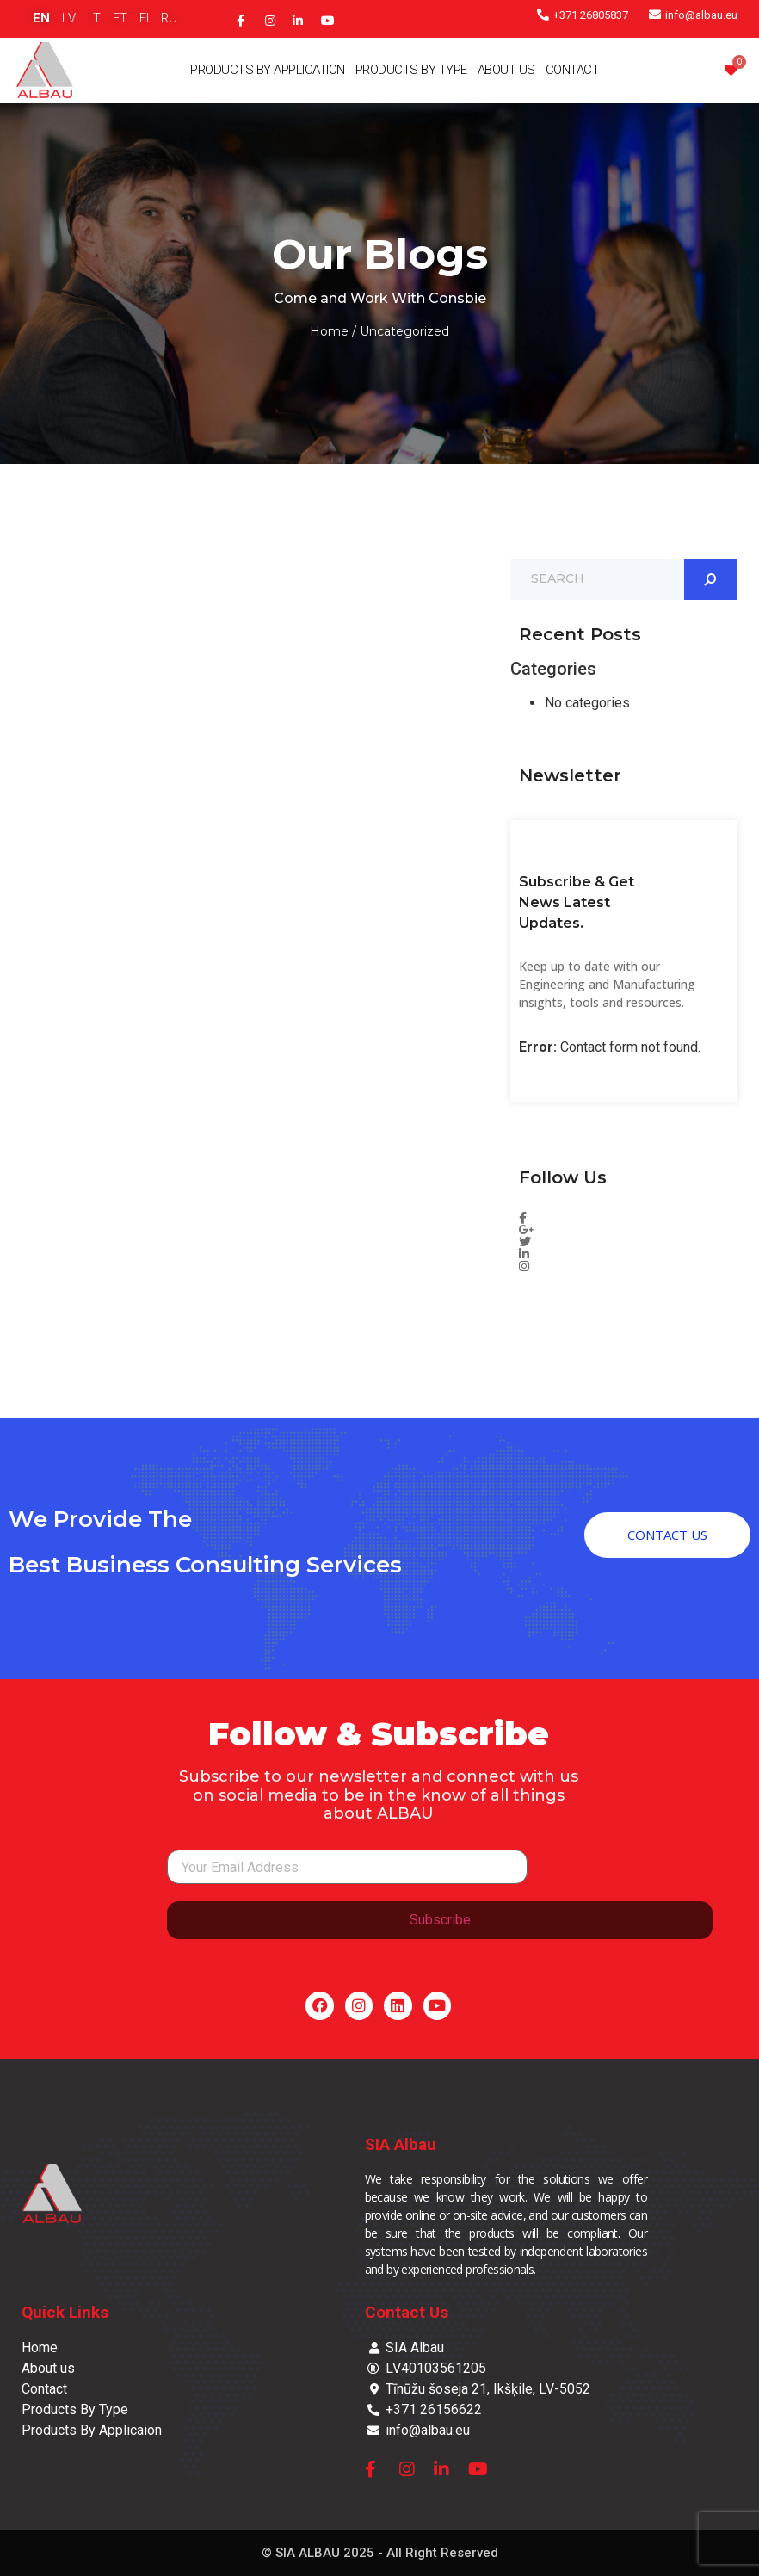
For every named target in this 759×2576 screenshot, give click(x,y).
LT (94, 18)
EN (41, 18)
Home (329, 331)
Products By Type (411, 69)
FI (144, 18)
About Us (506, 69)
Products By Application (267, 69)
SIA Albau (400, 2144)
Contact (573, 69)
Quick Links (65, 2312)
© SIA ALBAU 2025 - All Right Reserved (380, 2553)
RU (169, 18)
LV (69, 18)
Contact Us (406, 2312)
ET (120, 18)
